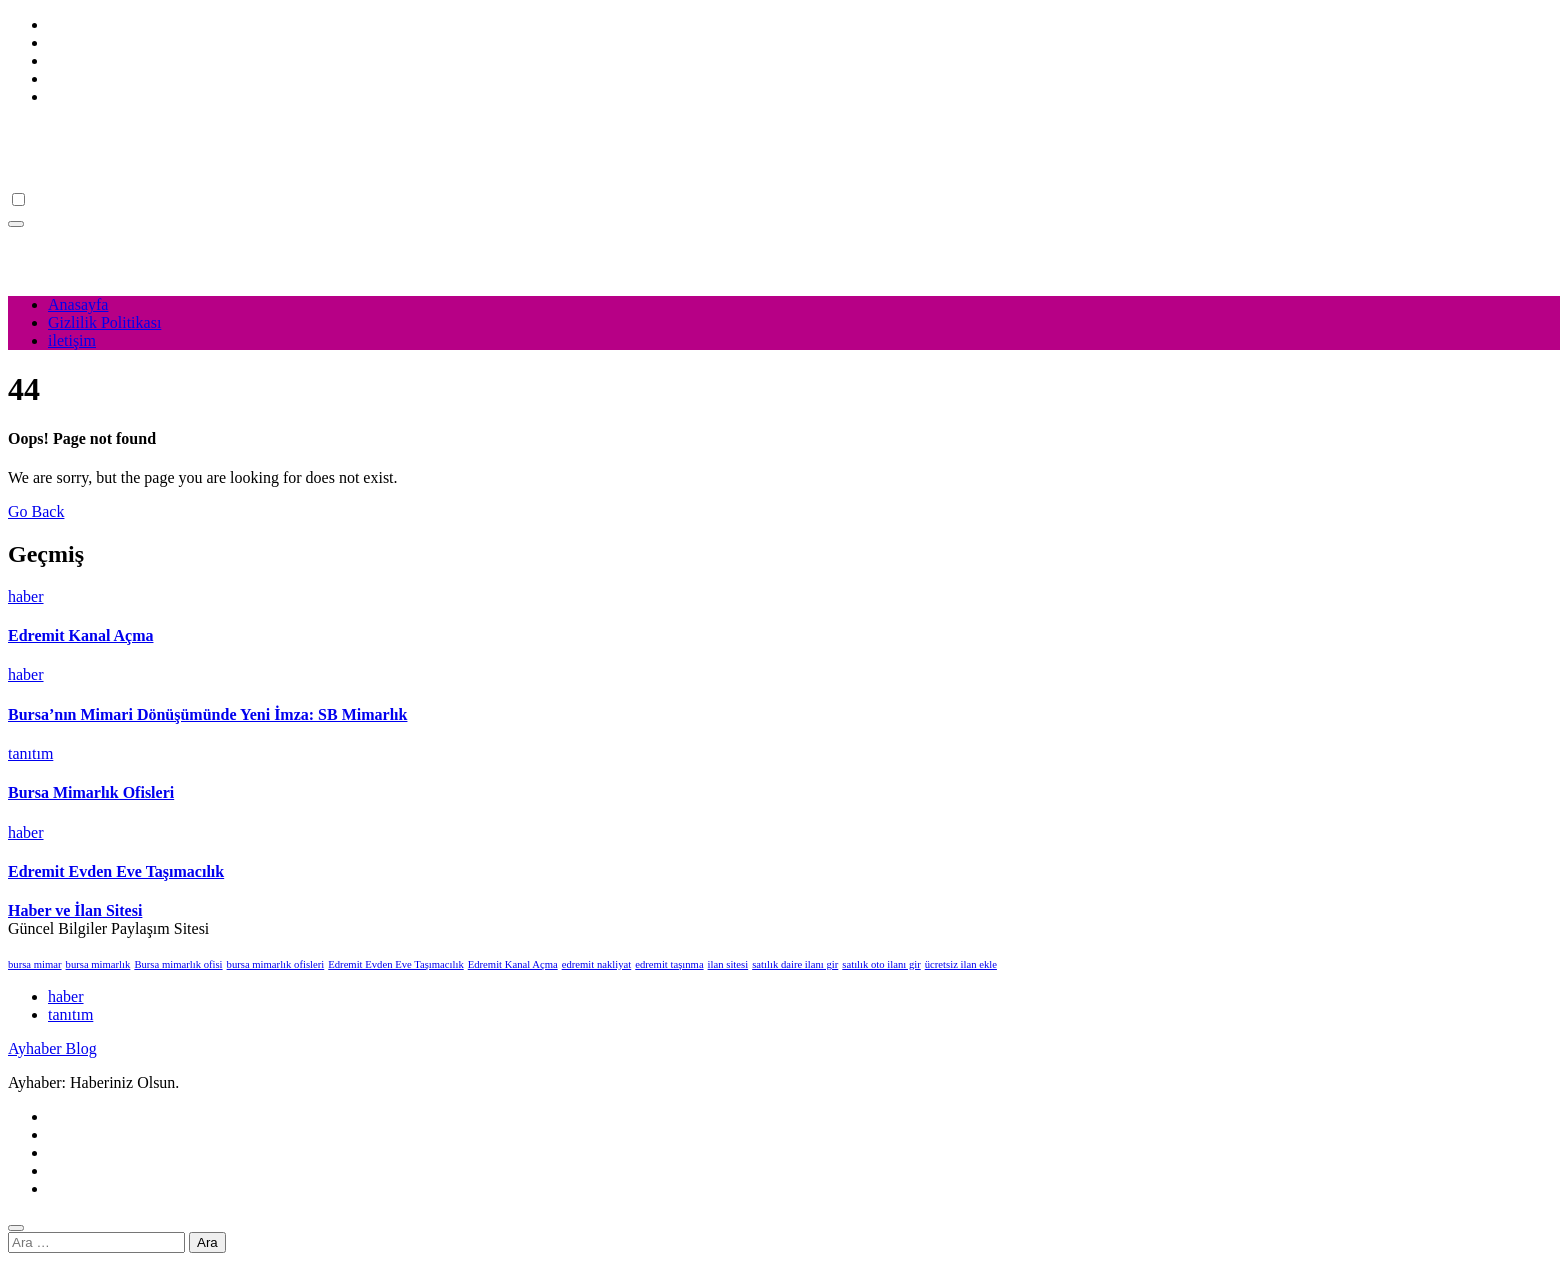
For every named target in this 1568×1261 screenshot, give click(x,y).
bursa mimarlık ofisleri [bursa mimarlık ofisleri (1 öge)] (276, 964)
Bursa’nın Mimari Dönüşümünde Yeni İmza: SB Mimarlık (207, 714)
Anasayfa (78, 304)
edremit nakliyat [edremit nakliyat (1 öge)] (597, 964)
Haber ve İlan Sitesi (75, 910)
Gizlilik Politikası (104, 322)
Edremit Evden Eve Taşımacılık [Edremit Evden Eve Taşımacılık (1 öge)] (395, 964)
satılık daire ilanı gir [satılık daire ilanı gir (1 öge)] (795, 964)
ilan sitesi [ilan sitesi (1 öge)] (728, 964)
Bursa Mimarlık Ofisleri (91, 792)
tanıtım (30, 753)
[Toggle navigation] (16, 224)
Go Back (36, 511)
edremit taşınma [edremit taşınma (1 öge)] (669, 964)
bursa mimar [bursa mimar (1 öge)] (35, 964)
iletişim (72, 340)
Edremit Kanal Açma (80, 635)
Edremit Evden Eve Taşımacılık (116, 871)
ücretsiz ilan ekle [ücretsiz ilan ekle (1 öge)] (961, 964)
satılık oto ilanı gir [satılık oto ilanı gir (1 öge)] (881, 964)
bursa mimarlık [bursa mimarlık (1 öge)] (98, 964)
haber (26, 596)
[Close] (16, 1228)
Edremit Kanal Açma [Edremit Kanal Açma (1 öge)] (513, 964)
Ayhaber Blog (52, 130)
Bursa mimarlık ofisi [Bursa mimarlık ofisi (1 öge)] (178, 964)
